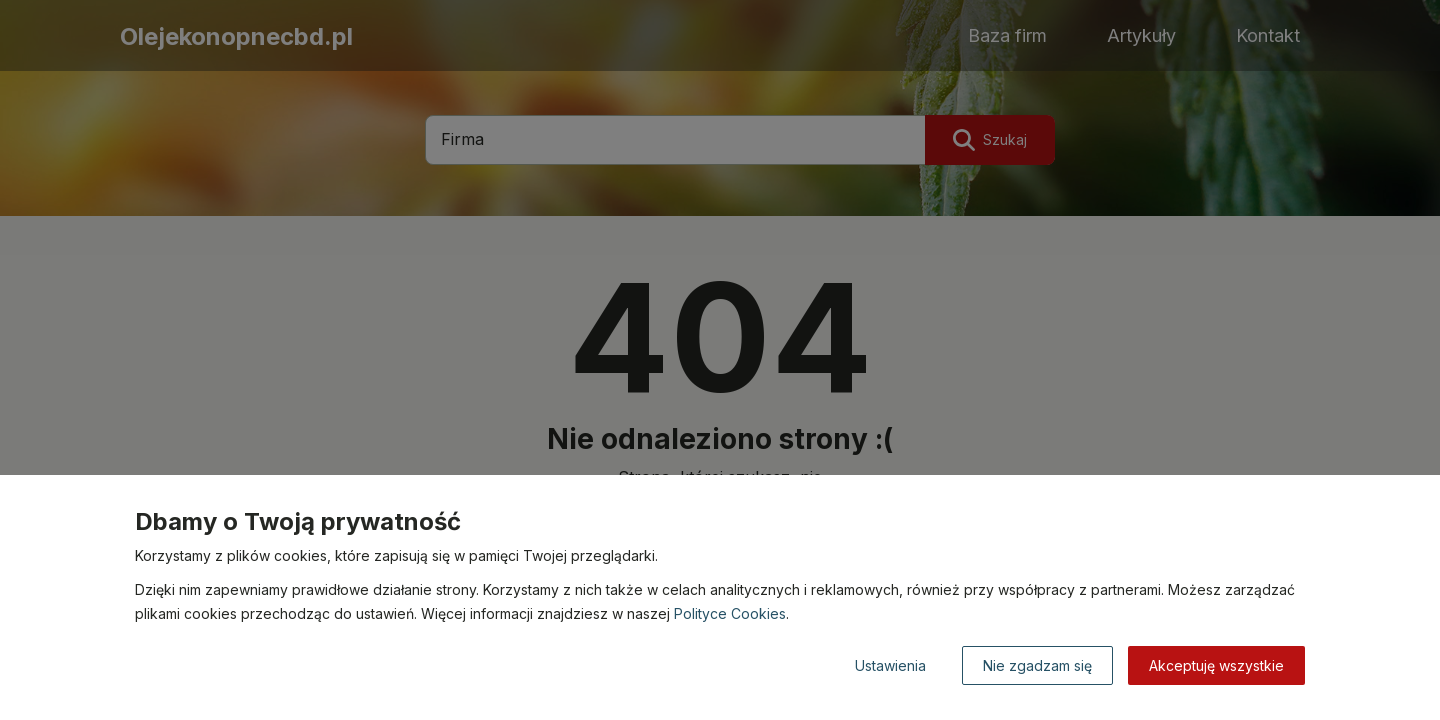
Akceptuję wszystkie (1216, 665)
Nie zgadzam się (1037, 665)
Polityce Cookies (730, 613)
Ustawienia (890, 665)
